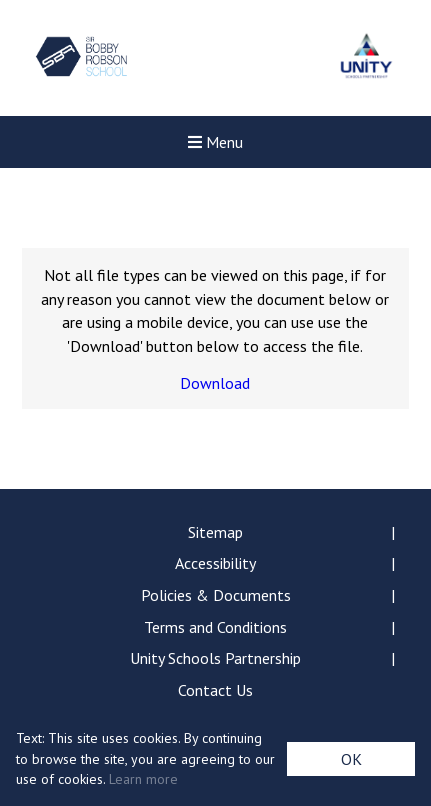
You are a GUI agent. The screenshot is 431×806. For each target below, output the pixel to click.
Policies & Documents (216, 595)
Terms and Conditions (215, 627)
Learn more (143, 779)
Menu (215, 142)
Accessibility (215, 563)
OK (351, 759)
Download (215, 383)
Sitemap (215, 532)
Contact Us (215, 690)
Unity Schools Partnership (215, 658)
